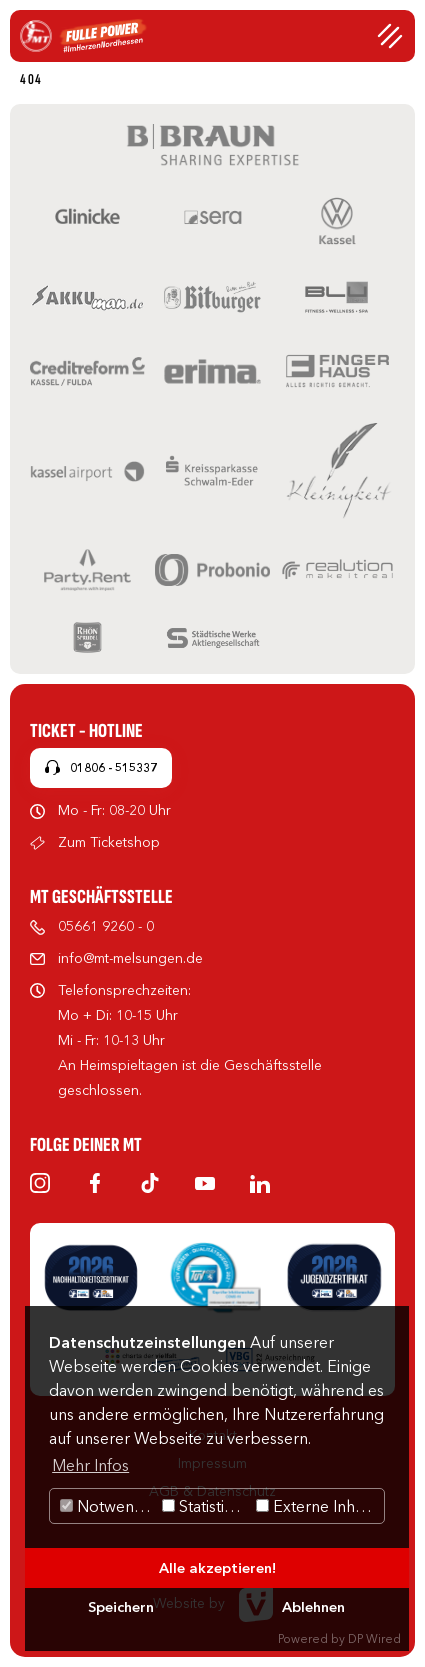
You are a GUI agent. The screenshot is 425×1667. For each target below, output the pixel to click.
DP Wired (374, 1638)
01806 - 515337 (113, 767)
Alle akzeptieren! (217, 1568)
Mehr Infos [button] (90, 1465)
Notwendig (108, 1506)
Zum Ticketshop (109, 842)
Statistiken (206, 1506)
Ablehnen (313, 1607)
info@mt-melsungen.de (130, 958)
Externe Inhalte (318, 1506)
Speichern (121, 1607)
